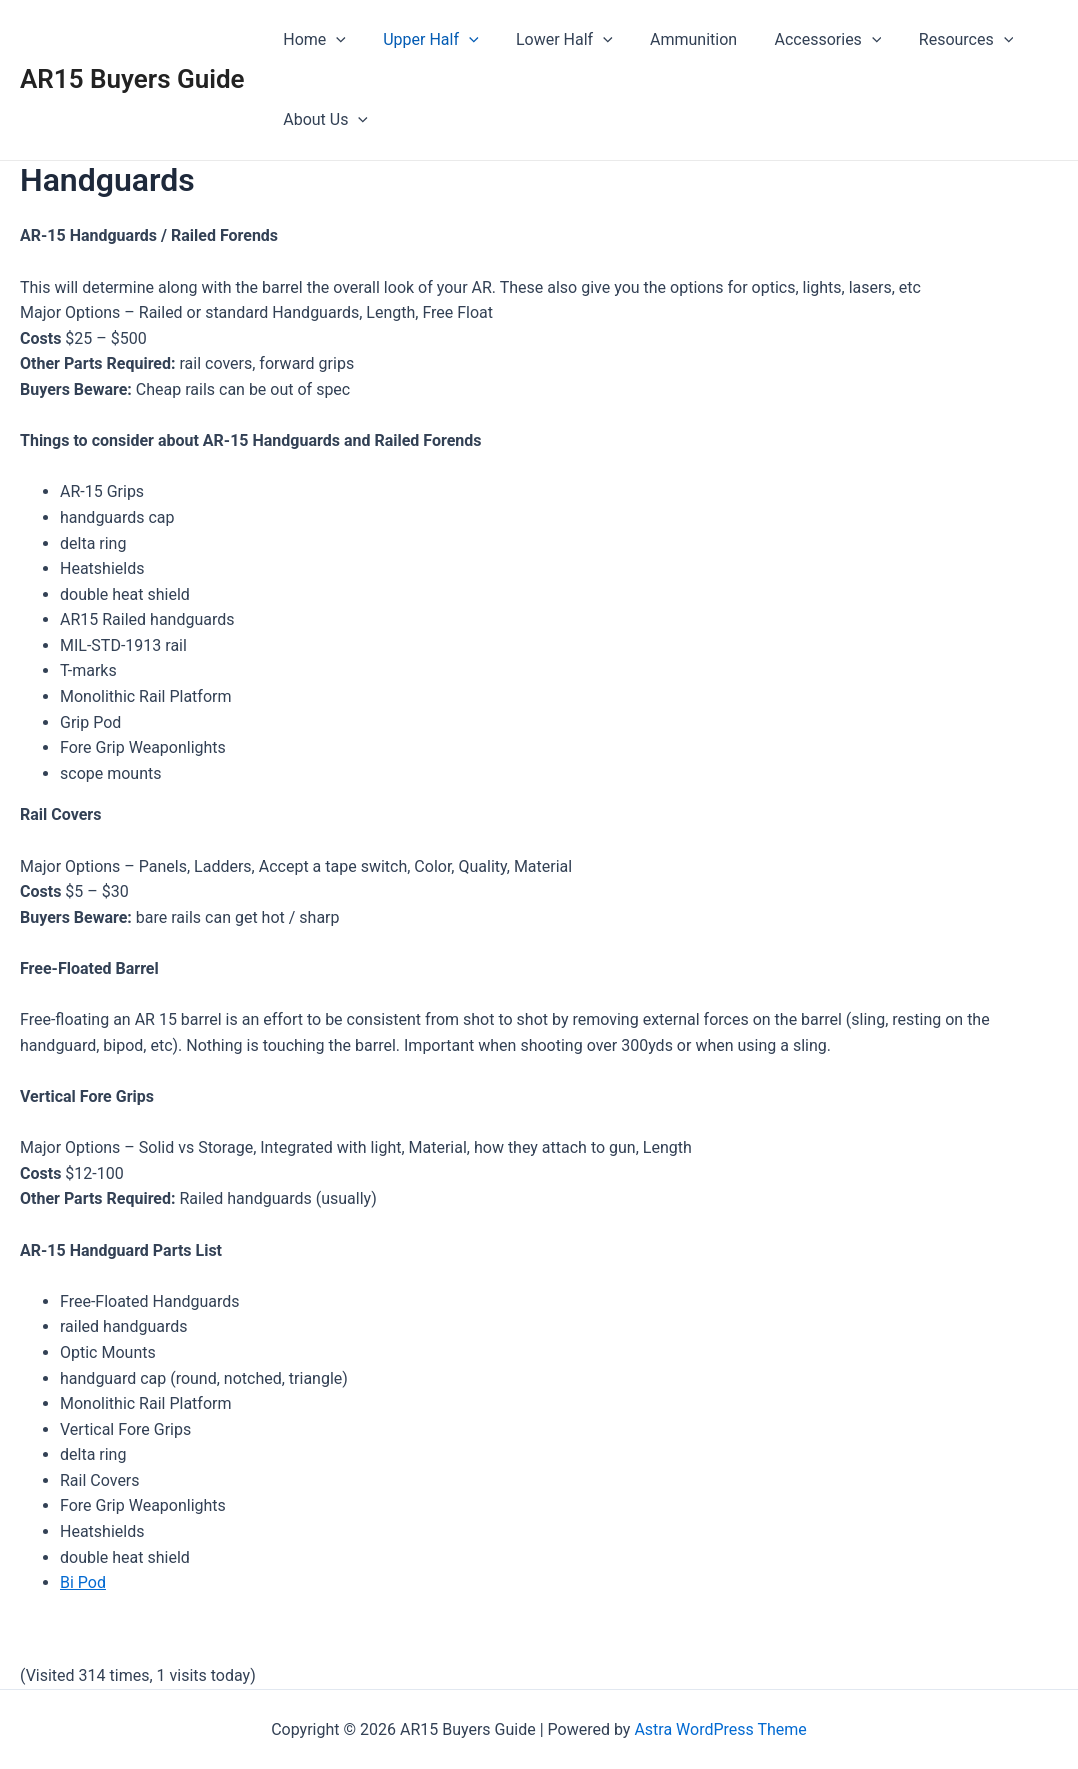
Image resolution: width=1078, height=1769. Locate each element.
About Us (323, 120)
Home (312, 40)
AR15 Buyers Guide (132, 79)
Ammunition (674, 39)
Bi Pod (83, 1582)
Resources (937, 40)
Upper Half (422, 40)
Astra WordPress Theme (720, 1729)
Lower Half (551, 40)
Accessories (804, 40)
